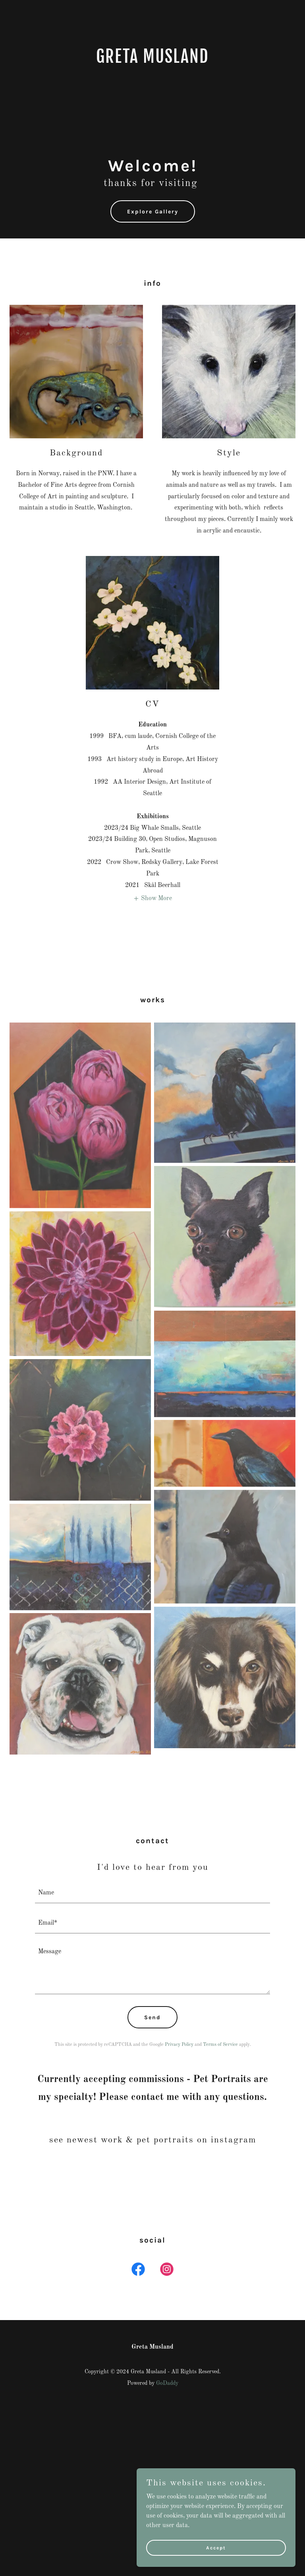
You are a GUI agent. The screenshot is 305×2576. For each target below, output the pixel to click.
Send (152, 2017)
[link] (152, 61)
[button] (152, 898)
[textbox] (152, 1893)
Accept (216, 2547)
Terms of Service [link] (220, 2044)
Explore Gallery (152, 211)
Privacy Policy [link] (179, 2044)
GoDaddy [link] (167, 2383)
